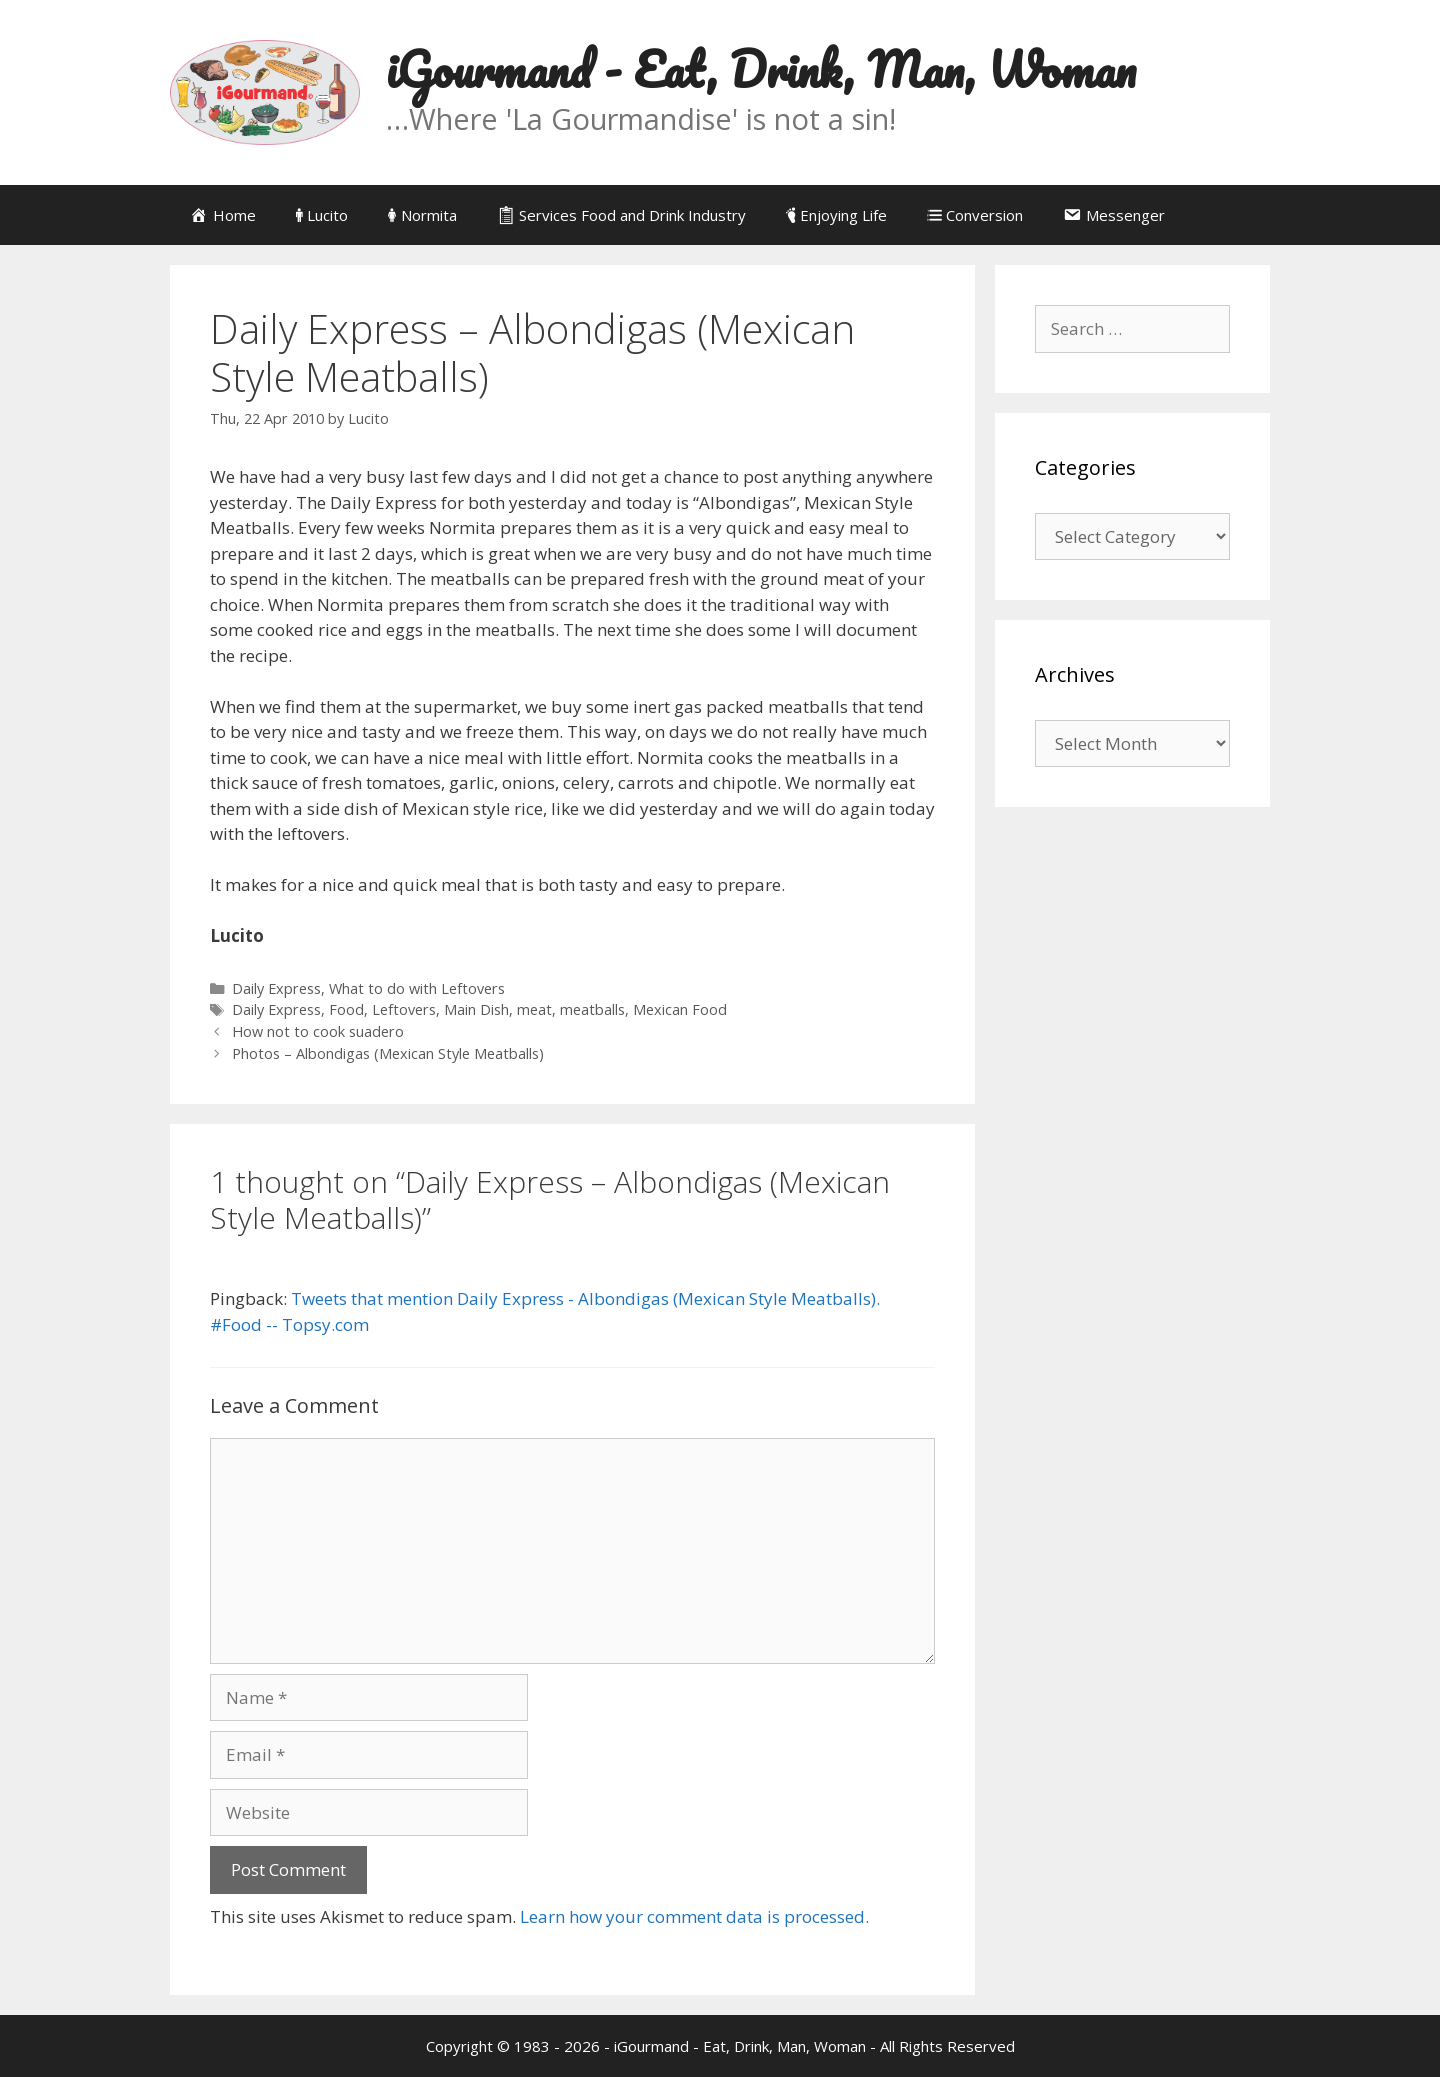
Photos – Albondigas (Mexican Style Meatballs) (388, 1053)
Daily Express (276, 988)
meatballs (592, 1009)
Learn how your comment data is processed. (694, 1916)
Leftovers (404, 1009)
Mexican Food (680, 1009)
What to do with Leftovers (417, 988)
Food (346, 1009)
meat (534, 1009)
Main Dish (476, 1009)
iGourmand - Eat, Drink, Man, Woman (761, 69)
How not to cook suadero (318, 1031)
